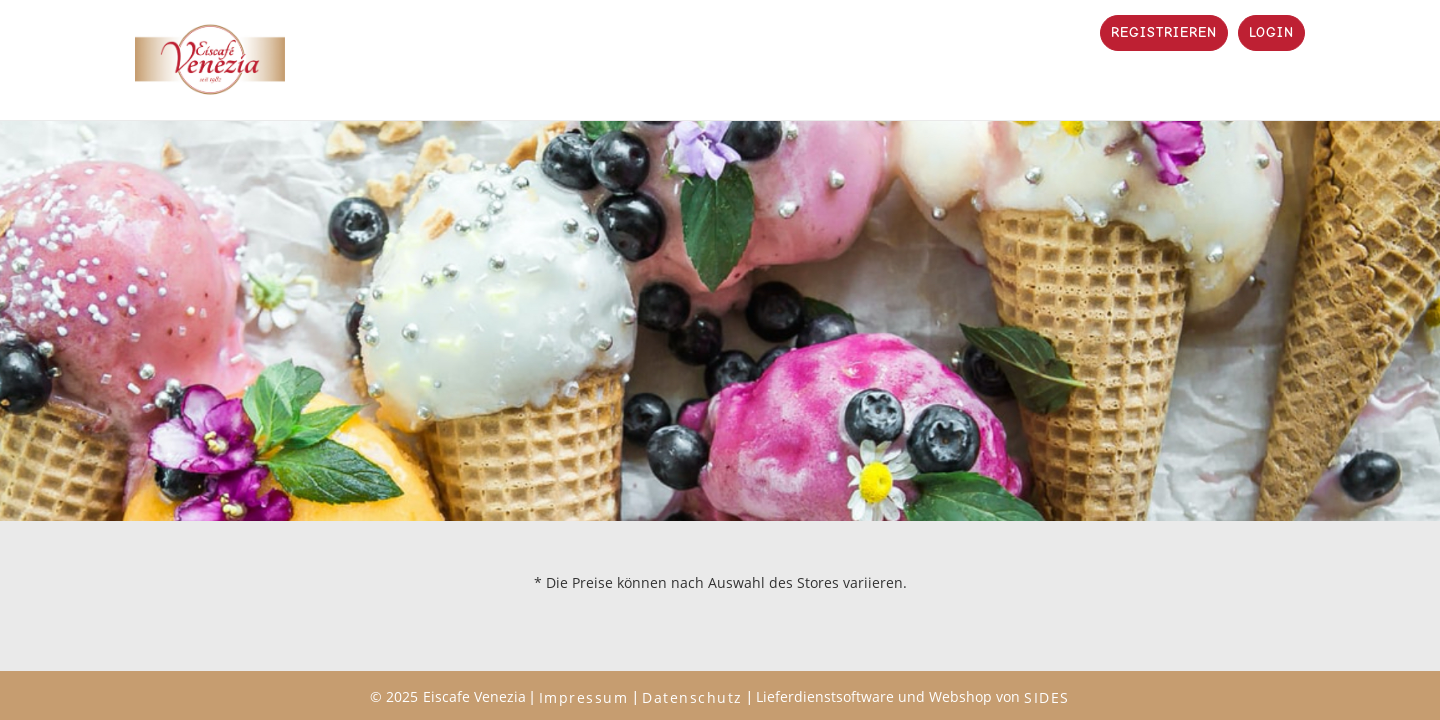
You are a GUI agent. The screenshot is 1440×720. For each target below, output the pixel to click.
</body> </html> (720, 360)
